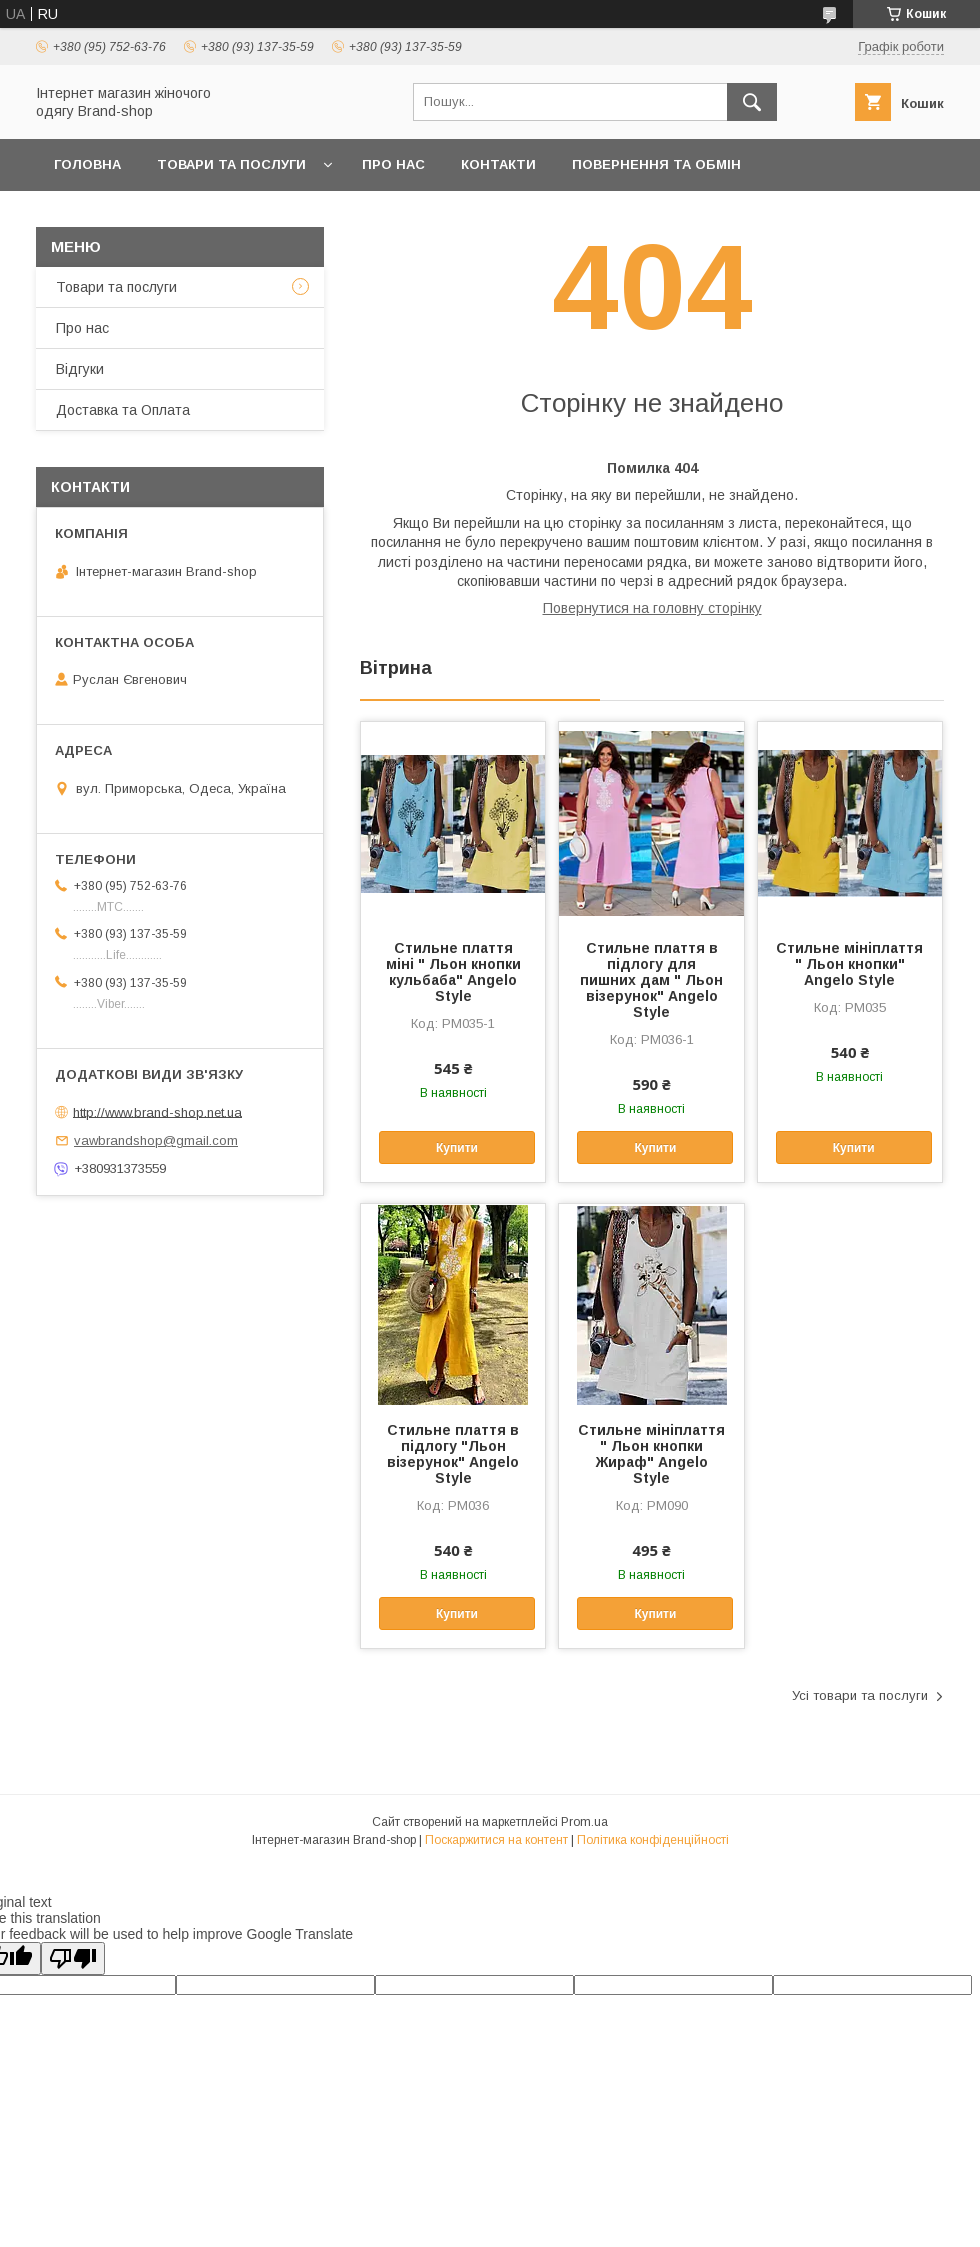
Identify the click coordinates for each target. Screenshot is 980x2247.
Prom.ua (584, 1822)
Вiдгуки (80, 369)
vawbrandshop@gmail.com (156, 1140)
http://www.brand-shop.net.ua (157, 1111)
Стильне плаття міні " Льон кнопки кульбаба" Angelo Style (453, 972)
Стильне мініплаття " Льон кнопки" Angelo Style (849, 964)
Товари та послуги (231, 164)
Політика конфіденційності (653, 1840)
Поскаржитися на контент (496, 1840)
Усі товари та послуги (860, 1695)
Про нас (393, 164)
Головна (87, 164)
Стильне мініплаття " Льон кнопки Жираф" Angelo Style (651, 1454)
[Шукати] (752, 102)
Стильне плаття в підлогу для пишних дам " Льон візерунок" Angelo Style (651, 980)
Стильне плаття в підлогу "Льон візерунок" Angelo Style (453, 1454)
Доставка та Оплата (133, 216)
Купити (457, 1148)
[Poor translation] (73, 1958)
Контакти (498, 164)
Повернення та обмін (656, 164)
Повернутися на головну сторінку (652, 608)
